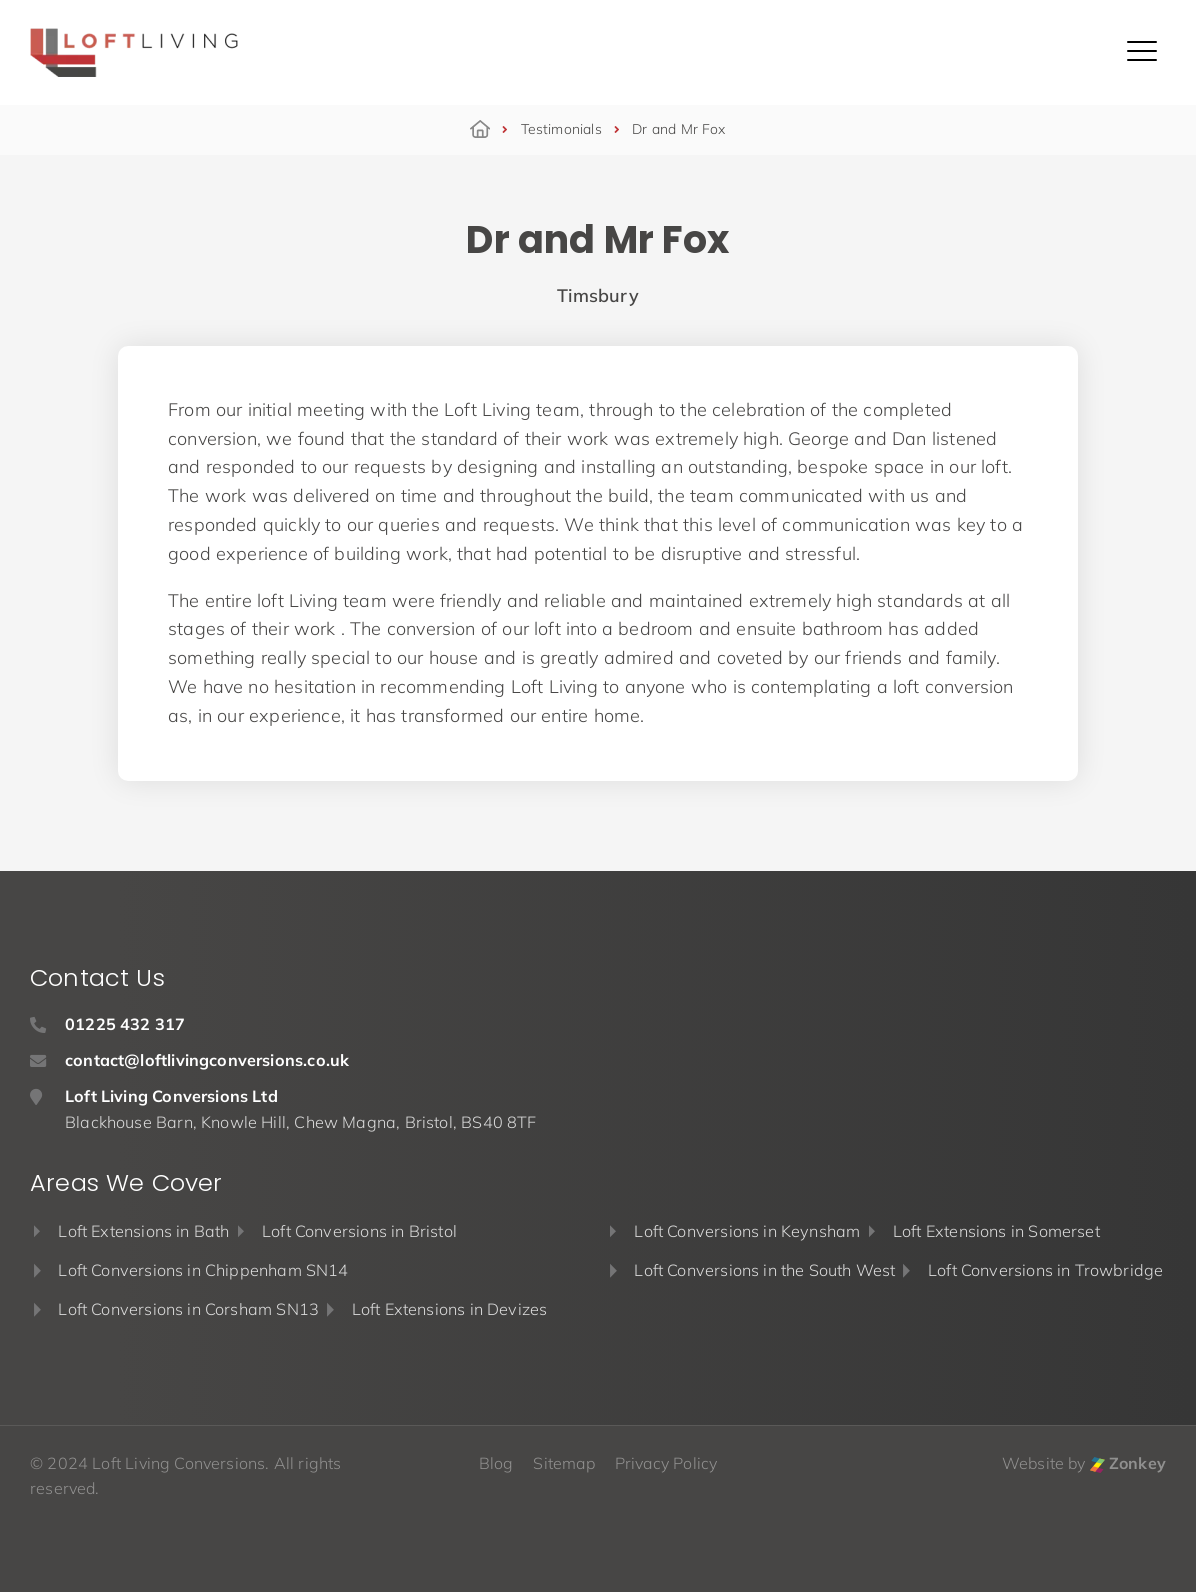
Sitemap (563, 1463)
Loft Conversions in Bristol (359, 1231)
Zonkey (1128, 1463)
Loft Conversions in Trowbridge (1045, 1270)
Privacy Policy (666, 1463)
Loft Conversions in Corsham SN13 (188, 1309)
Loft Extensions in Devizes (450, 1309)
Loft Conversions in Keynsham (747, 1231)
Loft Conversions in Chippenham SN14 (203, 1270)
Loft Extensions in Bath (143, 1231)
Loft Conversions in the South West (764, 1270)
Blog (496, 1463)
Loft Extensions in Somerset (996, 1231)
